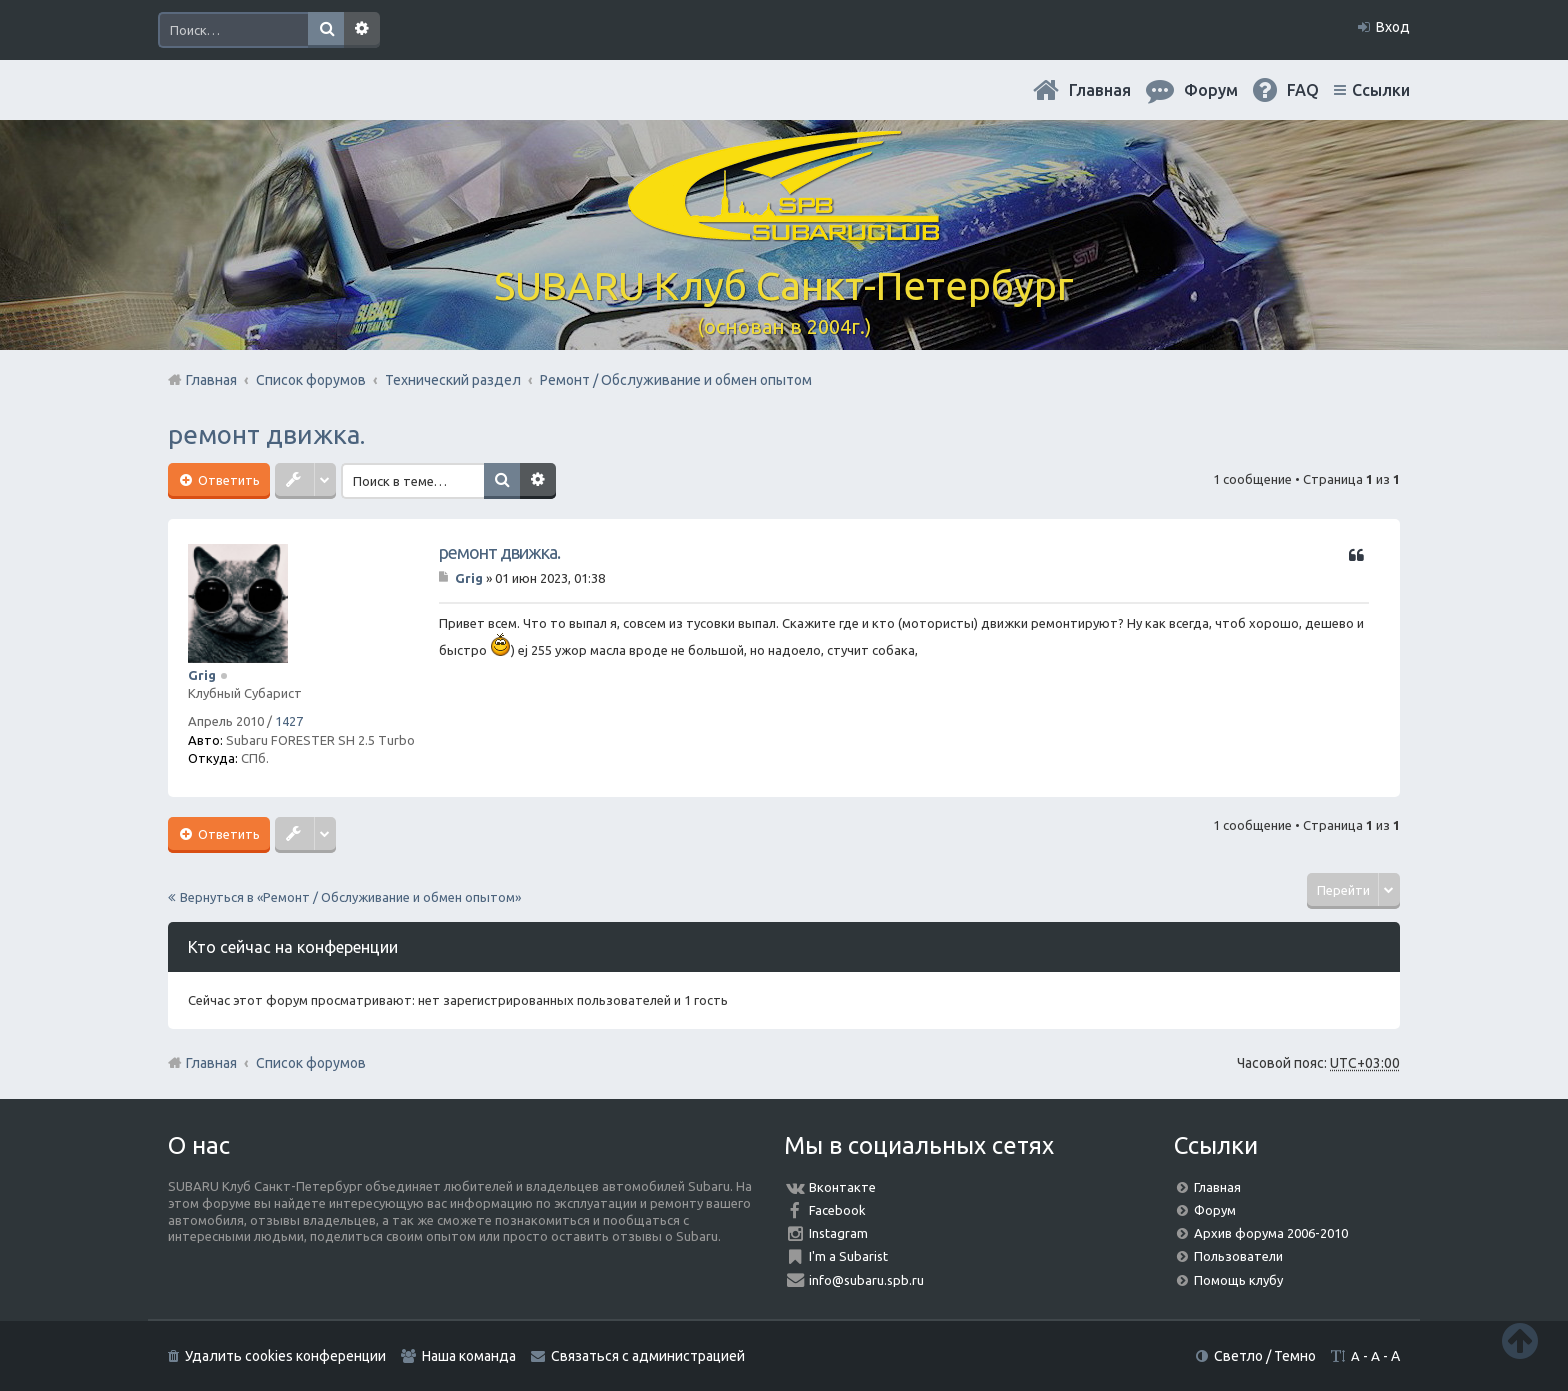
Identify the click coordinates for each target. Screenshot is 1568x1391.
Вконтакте (842, 1187)
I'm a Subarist (848, 1256)
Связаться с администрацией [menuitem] (648, 1356)
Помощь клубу (1238, 1280)
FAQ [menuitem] (1303, 90)
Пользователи (1238, 1256)
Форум (1215, 1210)
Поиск (326, 30)
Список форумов (311, 1063)
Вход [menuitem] (1393, 27)
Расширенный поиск (362, 30)
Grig (202, 675)
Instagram (838, 1233)
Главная (1100, 90)
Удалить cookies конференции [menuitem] (285, 1356)
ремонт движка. (266, 434)
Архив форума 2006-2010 (1271, 1233)
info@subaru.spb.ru (866, 1280)
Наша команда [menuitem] (469, 1356)
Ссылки (1381, 90)
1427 (289, 721)
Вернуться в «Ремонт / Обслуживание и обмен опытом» (350, 897)
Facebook (837, 1210)
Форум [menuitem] (1211, 90)
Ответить (227, 480)
